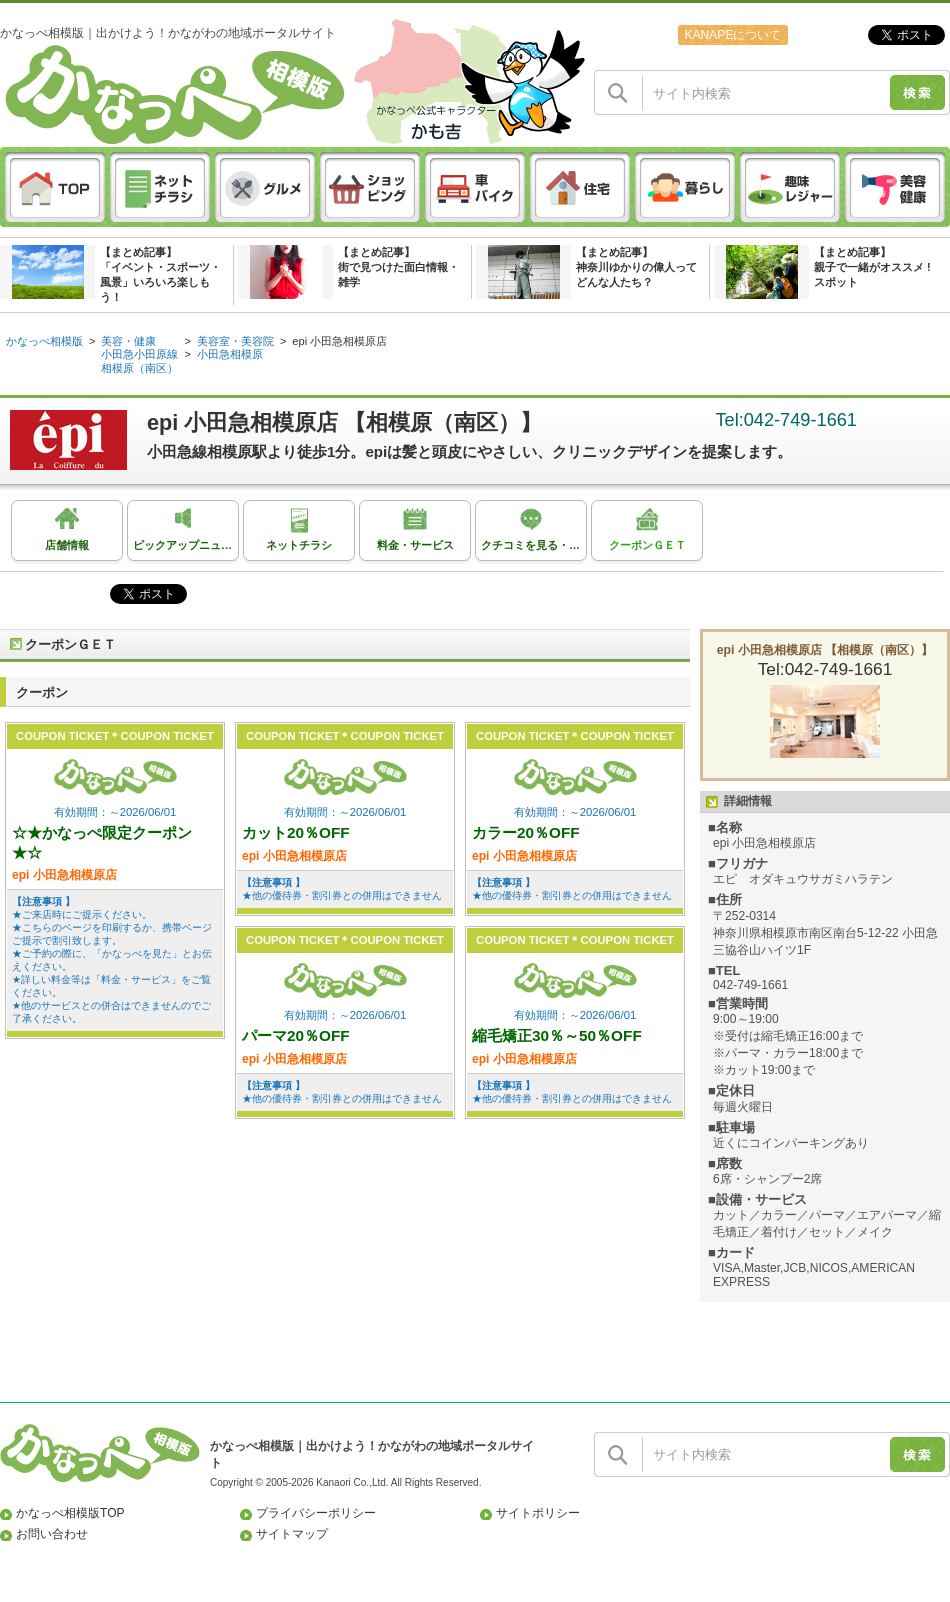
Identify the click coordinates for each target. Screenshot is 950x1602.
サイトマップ (292, 1534)
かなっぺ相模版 (44, 341)
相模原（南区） (139, 368)
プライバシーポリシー (316, 1513)
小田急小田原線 (139, 354)
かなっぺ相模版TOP (70, 1513)
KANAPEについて (732, 35)
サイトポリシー (538, 1513)
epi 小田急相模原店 (339, 341)
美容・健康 (128, 341)
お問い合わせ (52, 1534)
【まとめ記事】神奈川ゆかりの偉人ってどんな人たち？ (636, 267)
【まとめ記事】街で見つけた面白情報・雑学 (398, 267)
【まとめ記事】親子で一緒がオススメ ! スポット (872, 267)
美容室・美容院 (235, 341)
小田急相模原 (230, 354)
